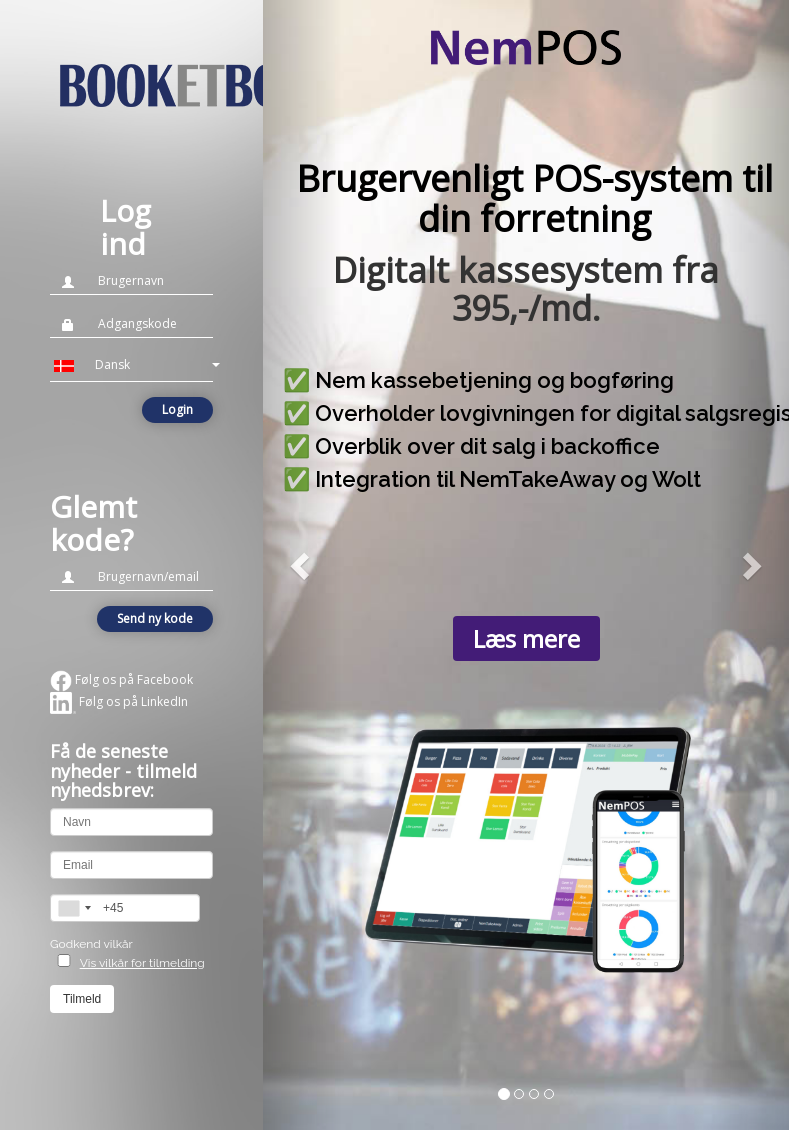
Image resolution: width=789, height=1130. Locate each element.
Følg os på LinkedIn (119, 701)
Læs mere (526, 638)
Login (177, 409)
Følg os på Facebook (121, 679)
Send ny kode (155, 618)
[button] (131, 365)
